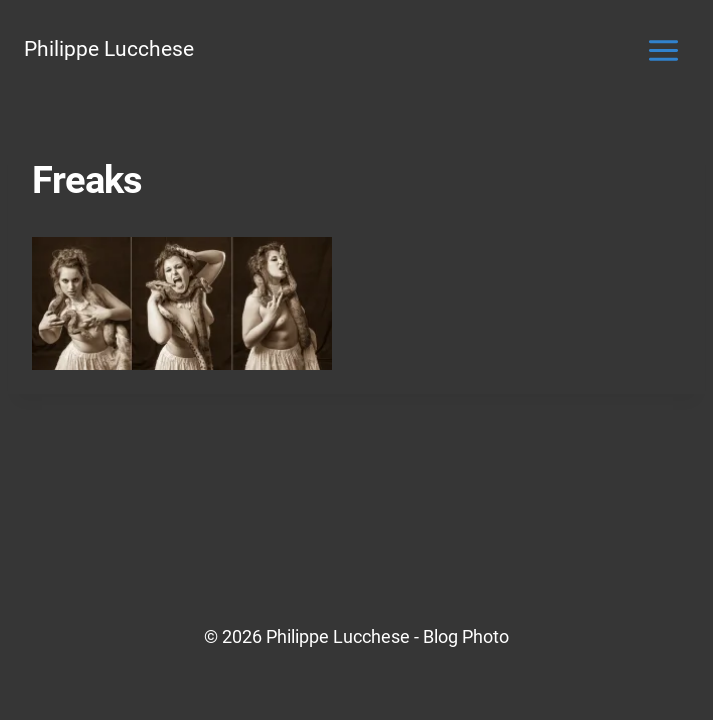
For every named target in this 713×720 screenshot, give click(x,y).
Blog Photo (466, 636)
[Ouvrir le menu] (663, 50)
